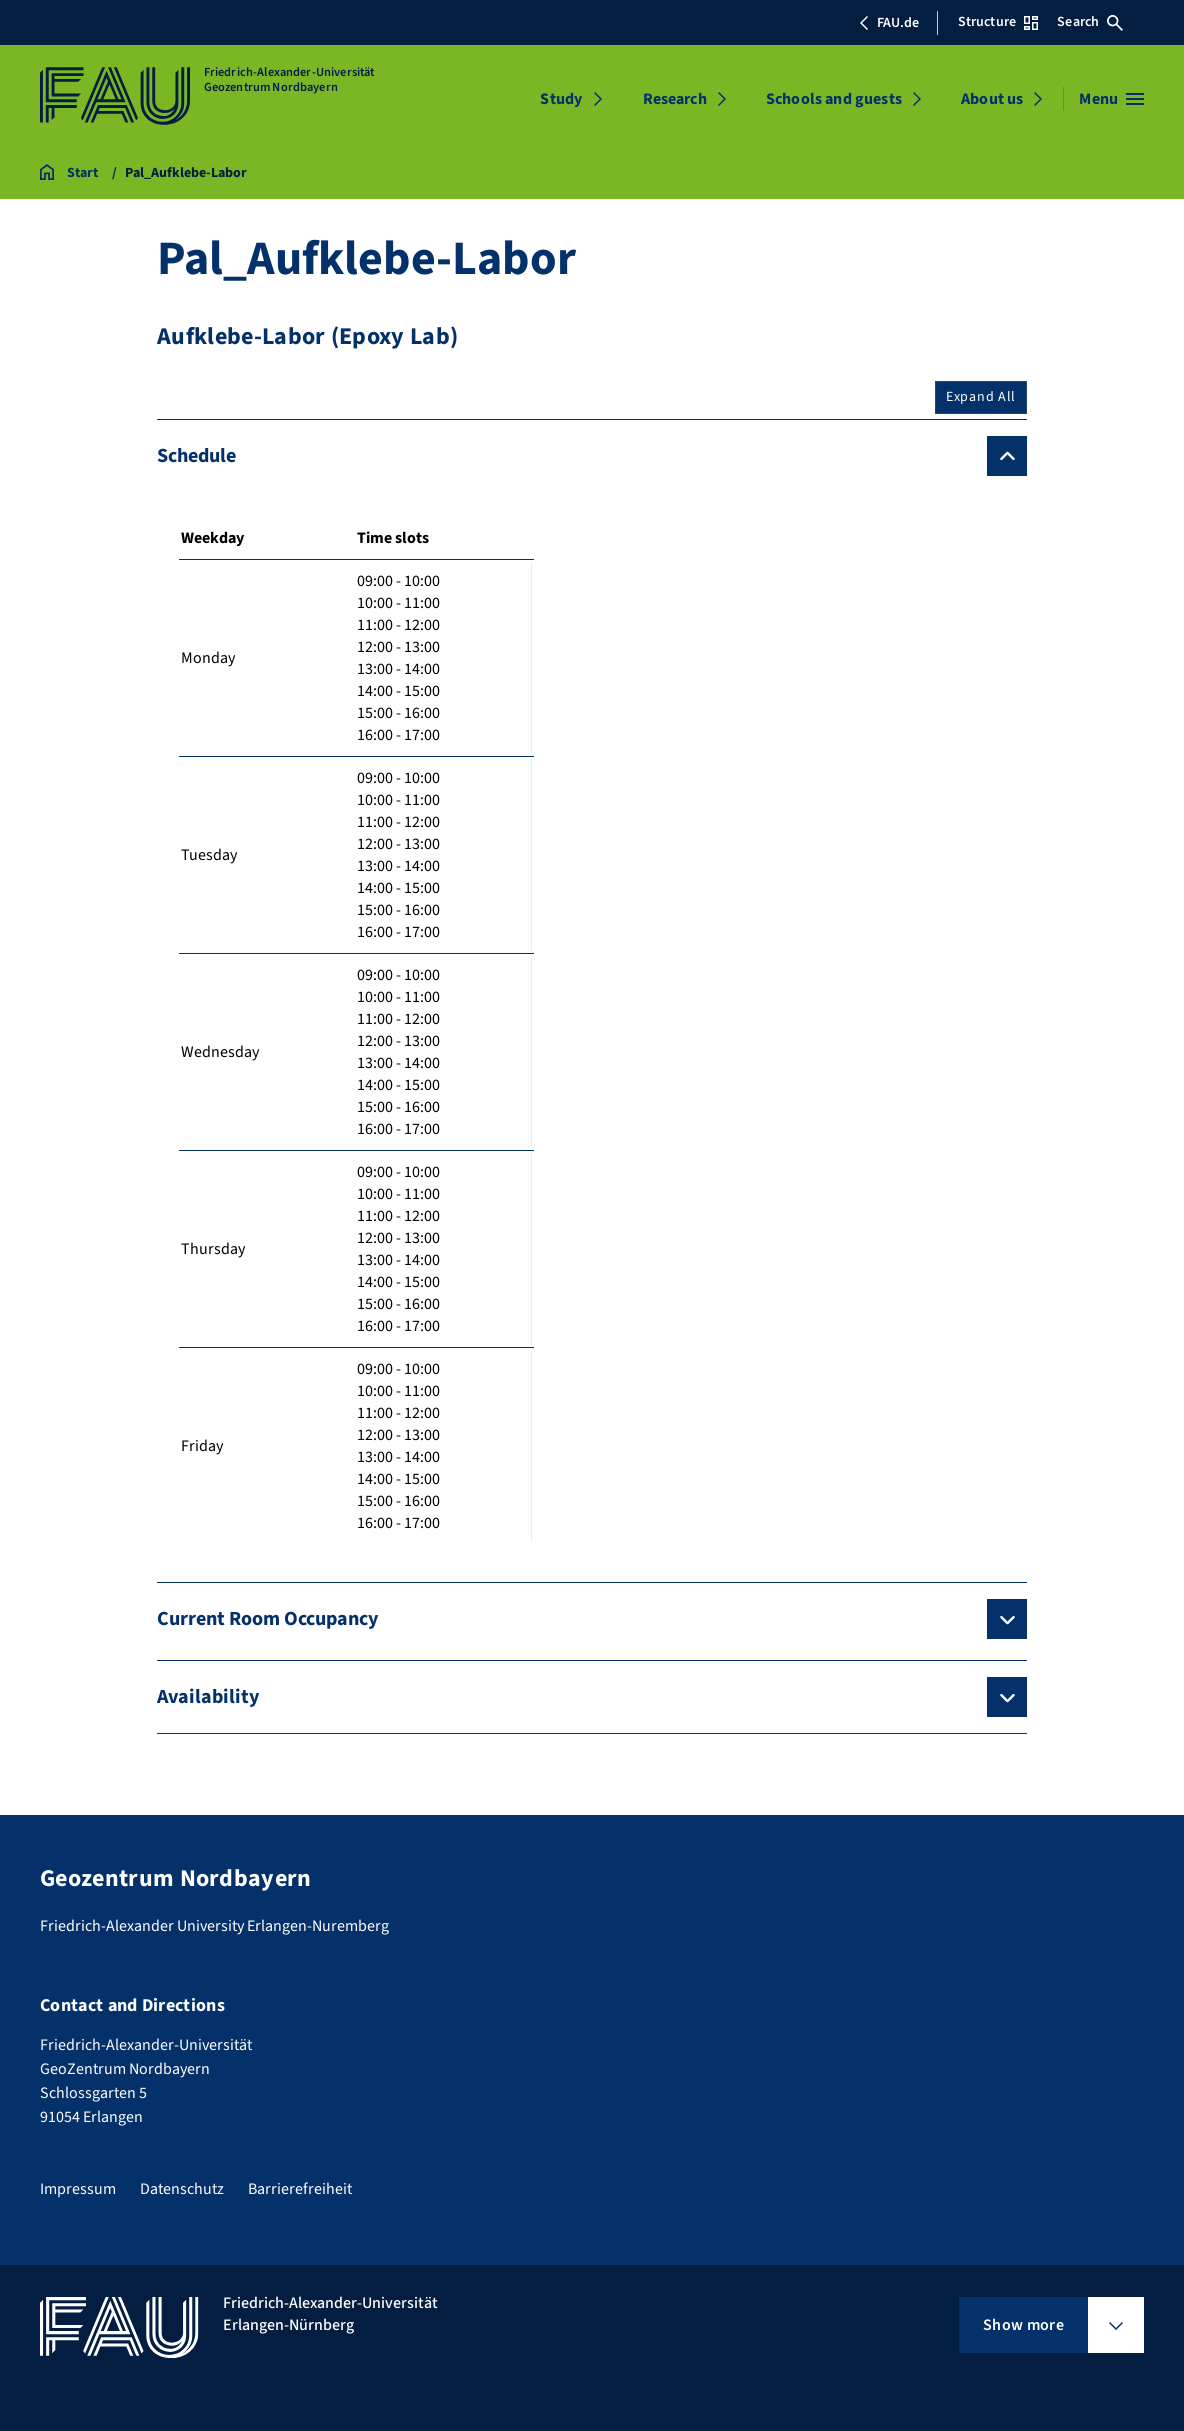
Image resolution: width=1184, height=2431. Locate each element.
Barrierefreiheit (300, 2189)
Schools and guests (834, 99)
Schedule (196, 456)
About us (992, 99)
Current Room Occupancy (267, 1619)
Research (675, 99)
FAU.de (889, 23)
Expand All (981, 397)
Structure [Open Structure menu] (998, 22)
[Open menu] (1111, 99)
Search (1090, 22)
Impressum (78, 2189)
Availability (208, 1697)
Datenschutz (182, 2189)
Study (561, 99)
